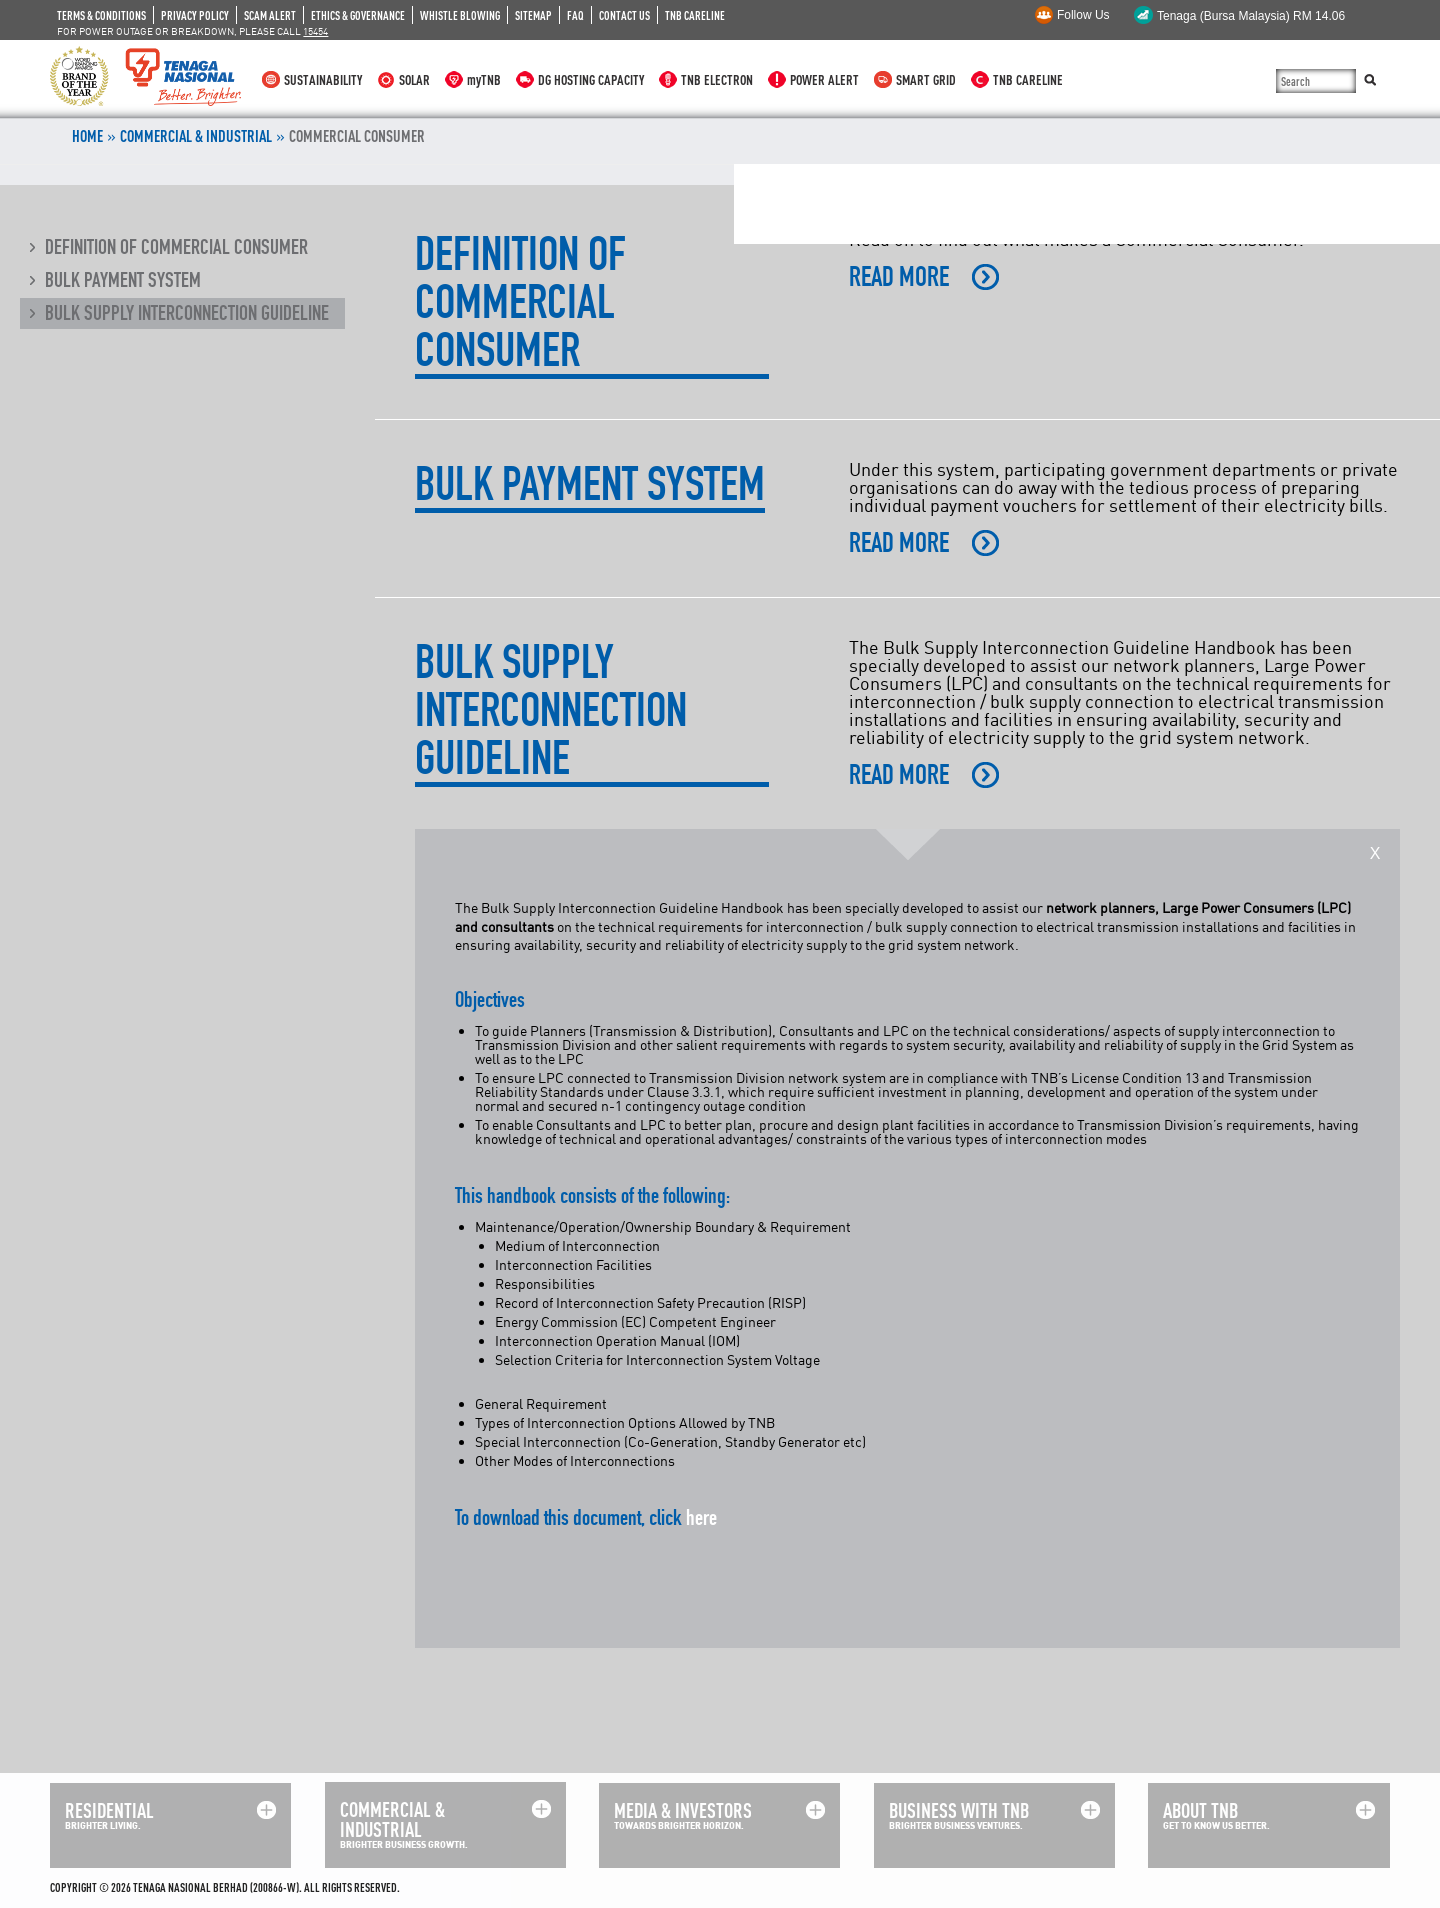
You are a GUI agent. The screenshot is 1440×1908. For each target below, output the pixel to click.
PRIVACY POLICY (195, 15)
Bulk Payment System (123, 280)
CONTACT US (624, 15)
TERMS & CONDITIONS (101, 15)
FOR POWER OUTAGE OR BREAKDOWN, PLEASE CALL (192, 31)
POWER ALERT (824, 79)
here (701, 1517)
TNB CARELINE (695, 15)
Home (87, 136)
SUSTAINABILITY (323, 79)
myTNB (484, 79)
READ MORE (899, 277)
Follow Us (1083, 15)
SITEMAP (533, 15)
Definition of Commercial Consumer (176, 247)
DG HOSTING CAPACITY (591, 79)
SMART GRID (926, 79)
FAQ (575, 15)
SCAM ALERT (270, 15)
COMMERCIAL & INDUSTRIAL (196, 136)
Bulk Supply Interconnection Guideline (187, 313)
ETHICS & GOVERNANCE (358, 15)
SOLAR (414, 79)
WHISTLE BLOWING (460, 15)
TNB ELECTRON (717, 79)
